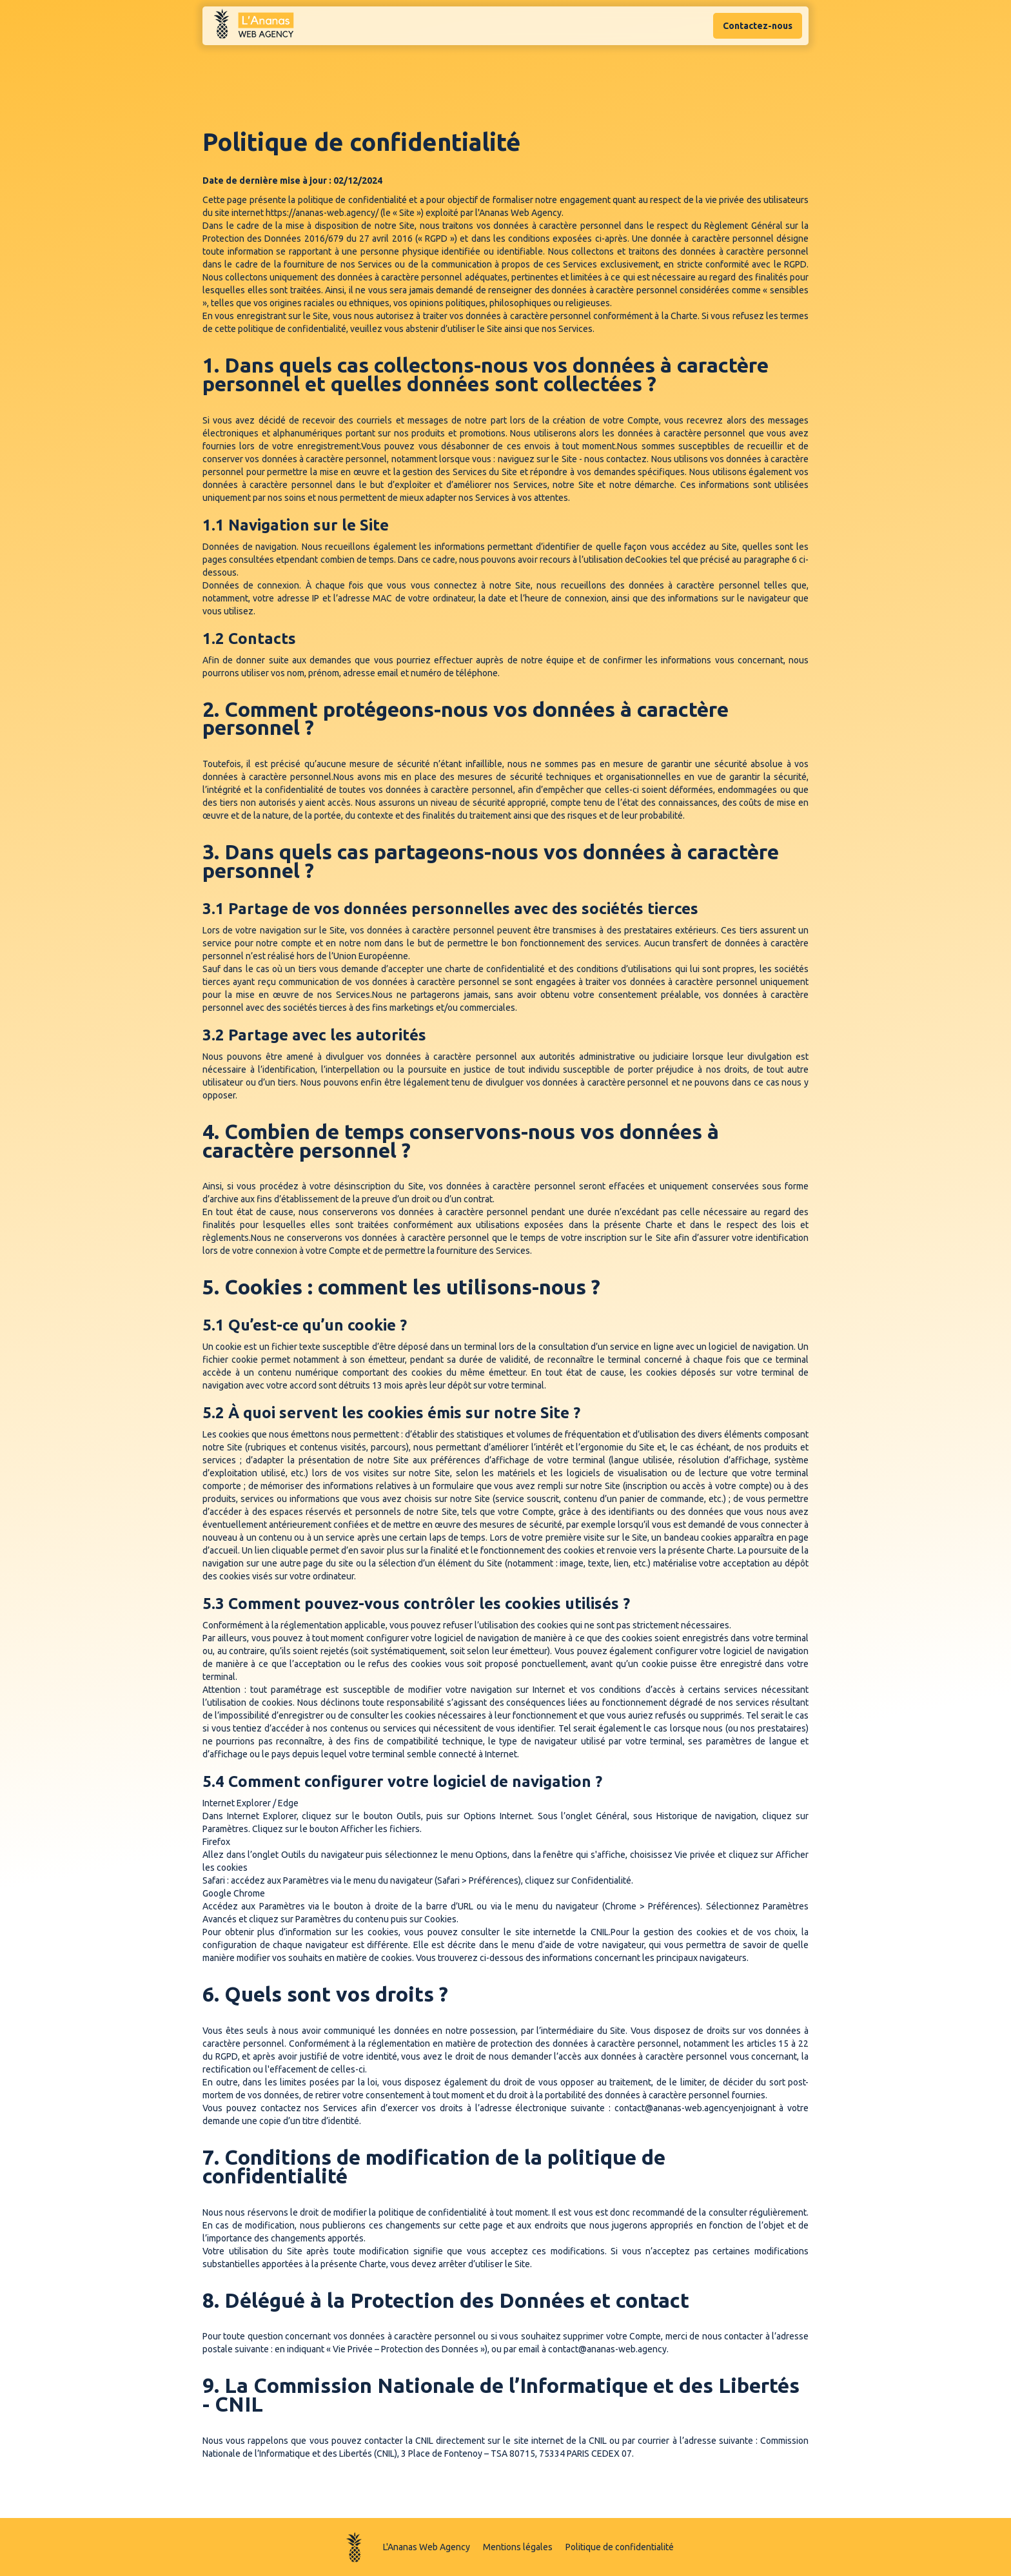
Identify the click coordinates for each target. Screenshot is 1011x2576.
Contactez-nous (757, 26)
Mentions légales (518, 2547)
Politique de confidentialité (619, 2547)
